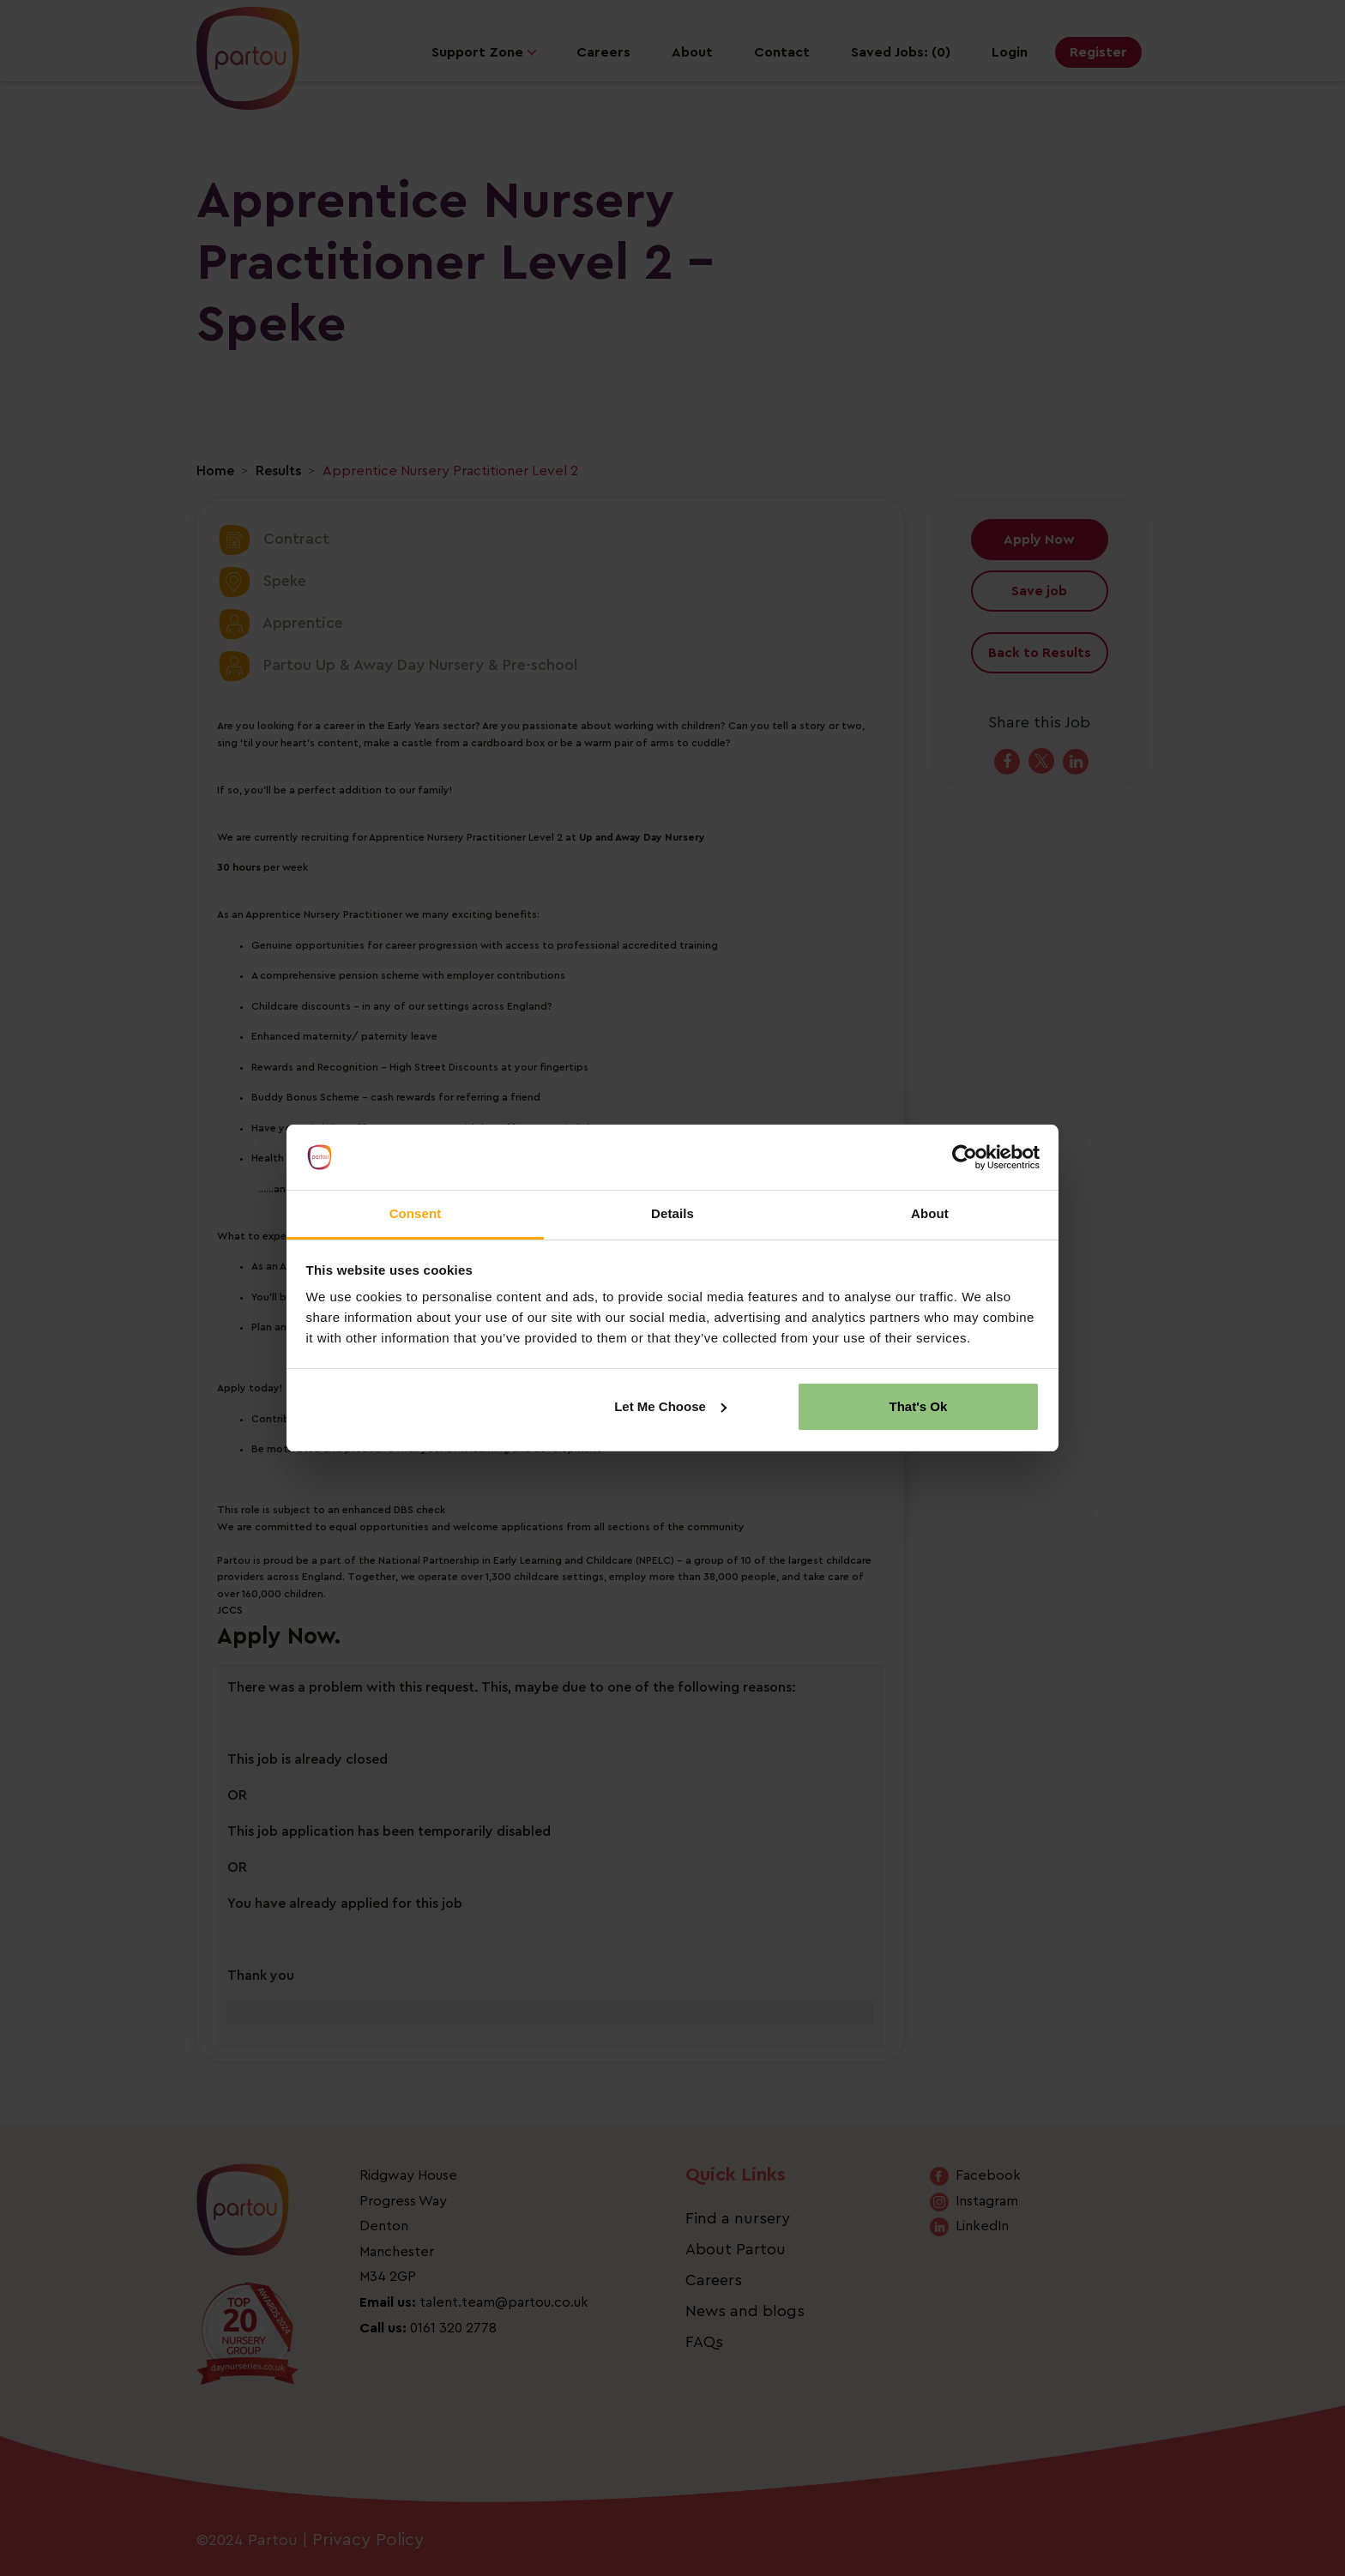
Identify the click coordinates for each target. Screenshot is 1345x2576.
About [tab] (930, 1213)
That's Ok (919, 1406)
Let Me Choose (670, 1406)
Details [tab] (672, 1213)
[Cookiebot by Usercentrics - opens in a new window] (965, 1157)
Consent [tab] (415, 1213)
